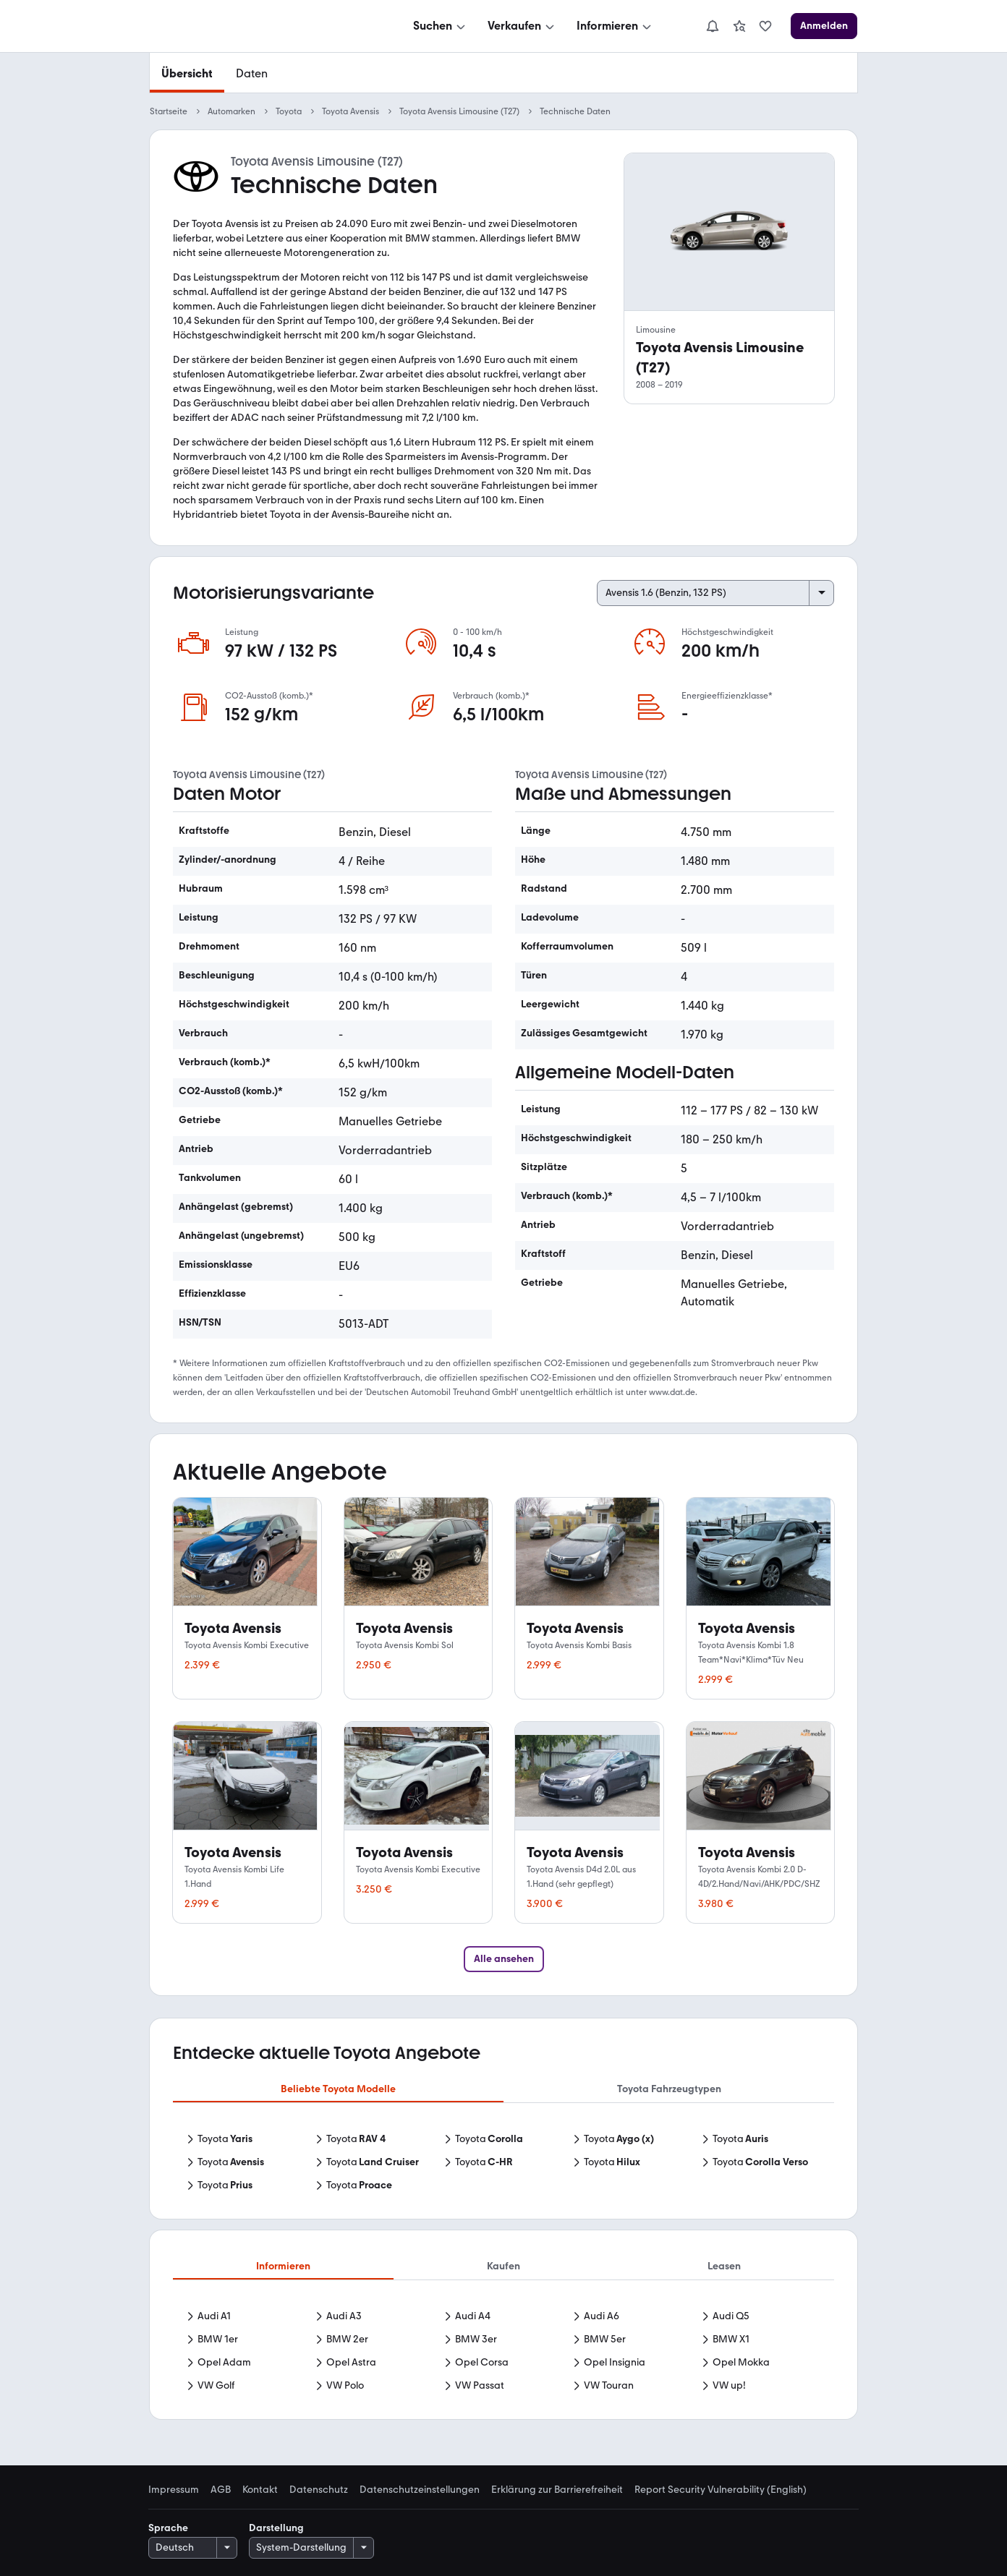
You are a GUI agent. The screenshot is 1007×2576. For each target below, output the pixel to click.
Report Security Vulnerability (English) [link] (720, 2490)
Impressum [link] (173, 2490)
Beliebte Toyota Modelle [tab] (338, 2089)
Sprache (168, 2528)
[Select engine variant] (715, 593)
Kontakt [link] (260, 2490)
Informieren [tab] (283, 2266)
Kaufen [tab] (503, 2266)
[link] (739, 26)
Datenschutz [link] (318, 2490)
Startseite (168, 111)
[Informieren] (615, 26)
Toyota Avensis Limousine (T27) (459, 111)
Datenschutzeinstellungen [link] (420, 2490)
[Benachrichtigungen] (713, 26)
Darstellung (276, 2528)
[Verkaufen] (522, 26)
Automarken (231, 111)
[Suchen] (440, 26)
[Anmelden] (824, 26)
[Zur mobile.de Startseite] (258, 26)
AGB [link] (221, 2490)
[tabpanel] (503, 2164)
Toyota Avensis (350, 111)
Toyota (289, 111)
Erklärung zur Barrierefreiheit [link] (557, 2490)
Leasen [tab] (724, 2266)
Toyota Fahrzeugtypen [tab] (669, 2089)
